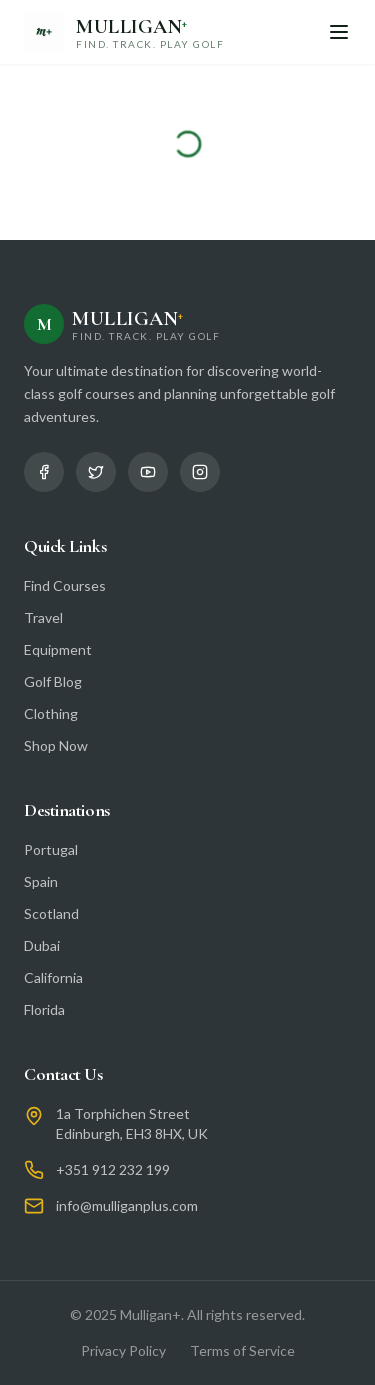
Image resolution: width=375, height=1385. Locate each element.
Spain (41, 881)
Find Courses (65, 585)
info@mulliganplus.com (127, 1205)
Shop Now (56, 745)
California (53, 977)
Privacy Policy (123, 1350)
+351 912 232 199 (113, 1169)
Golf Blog (53, 681)
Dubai (42, 945)
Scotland (51, 913)
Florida (44, 1009)
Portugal (51, 849)
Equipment (58, 649)
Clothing (51, 713)
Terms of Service (242, 1350)
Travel (43, 617)
